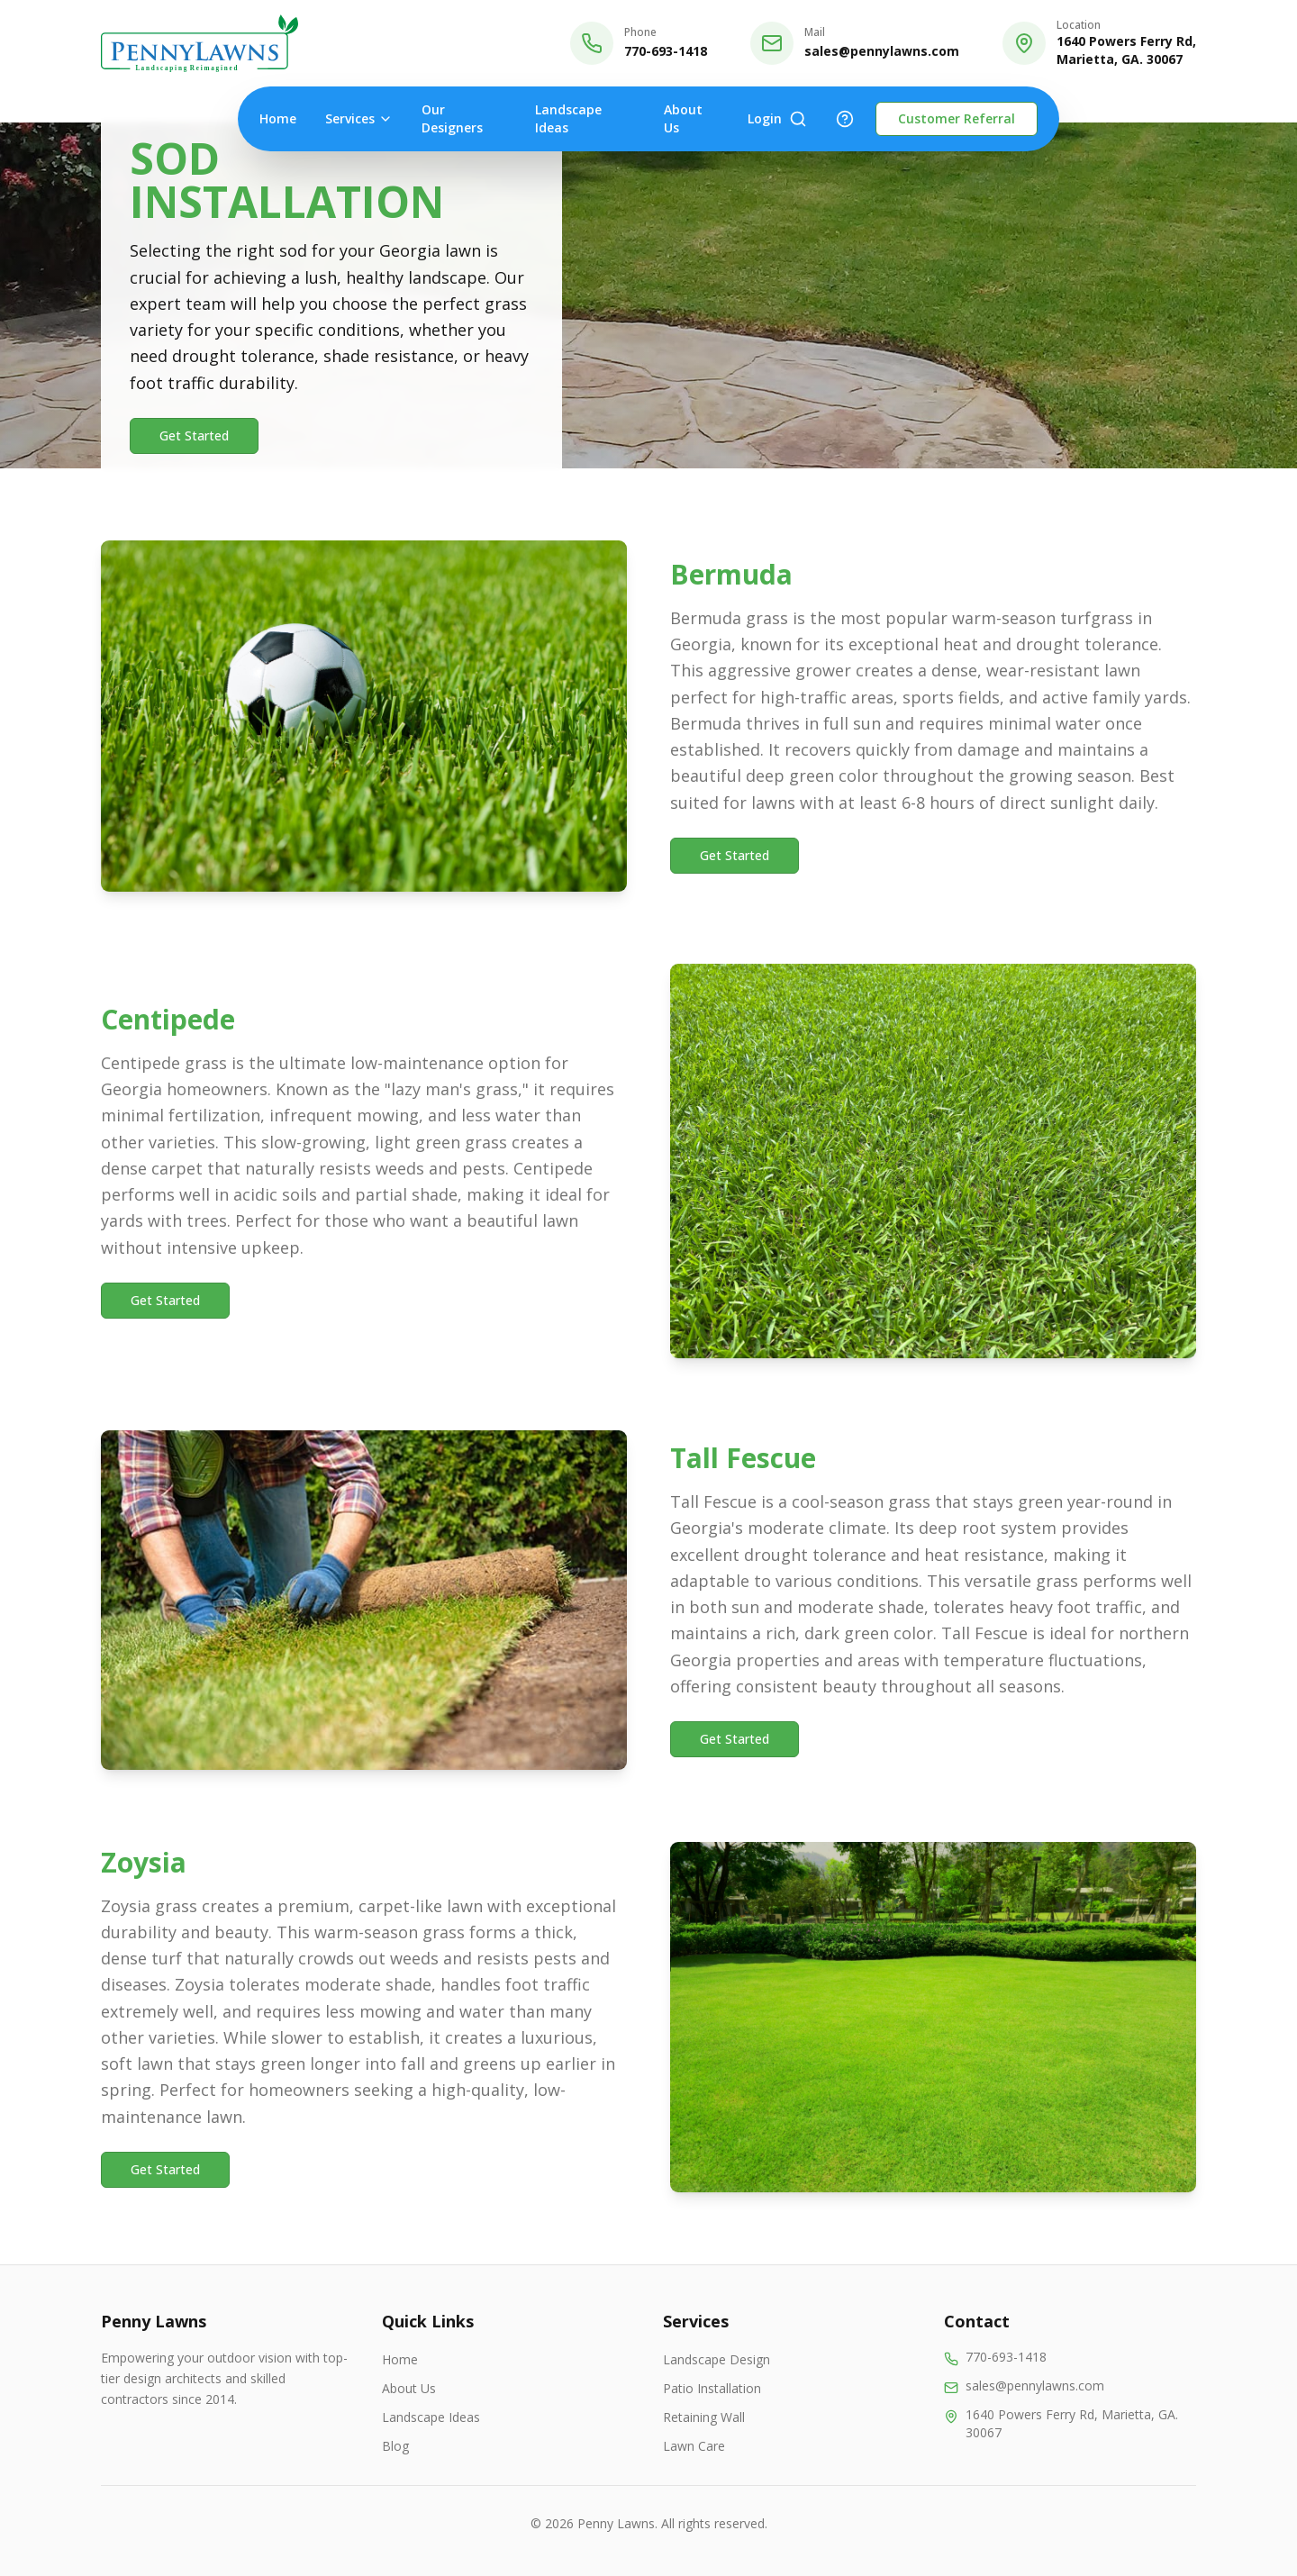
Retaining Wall (704, 2417)
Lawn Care (694, 2445)
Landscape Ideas (568, 118)
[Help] (845, 119)
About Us (683, 118)
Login (765, 118)
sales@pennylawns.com (881, 50)
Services (359, 118)
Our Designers (452, 118)
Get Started (194, 435)
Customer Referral (956, 118)
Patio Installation (712, 2388)
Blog (395, 2445)
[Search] (798, 119)
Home (277, 118)
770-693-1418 (665, 50)
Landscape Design (716, 2359)
